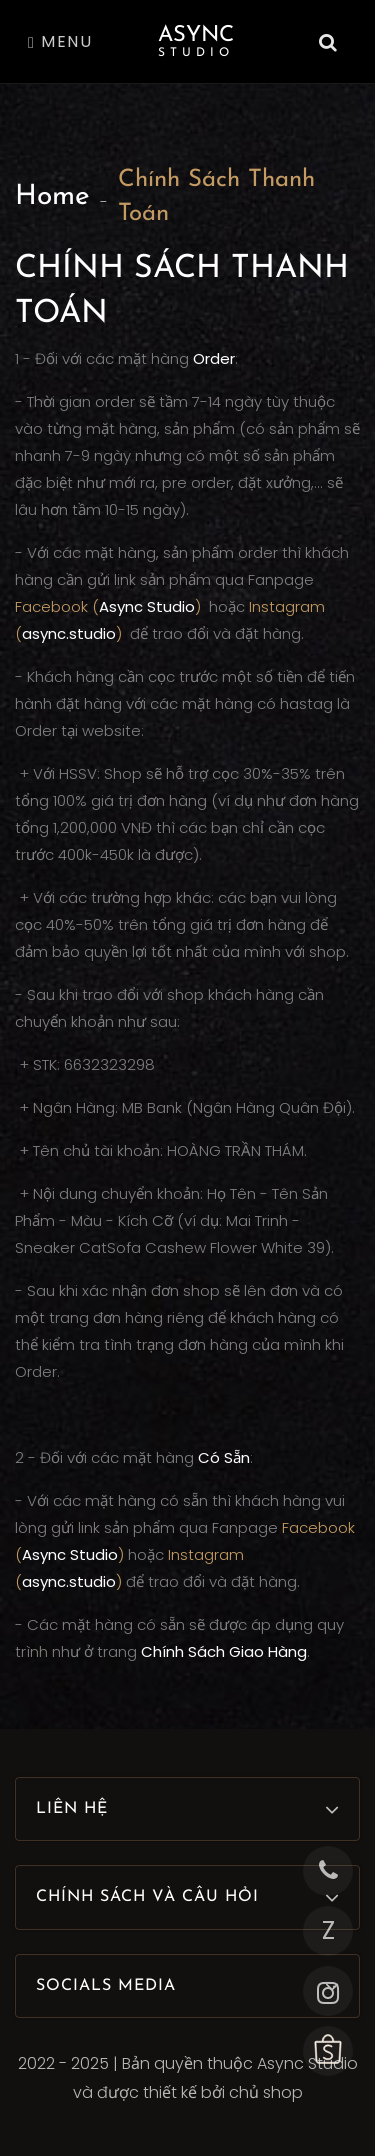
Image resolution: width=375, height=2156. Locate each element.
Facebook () (110, 606)
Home (52, 197)
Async (196, 41)
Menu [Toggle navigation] (60, 41)
